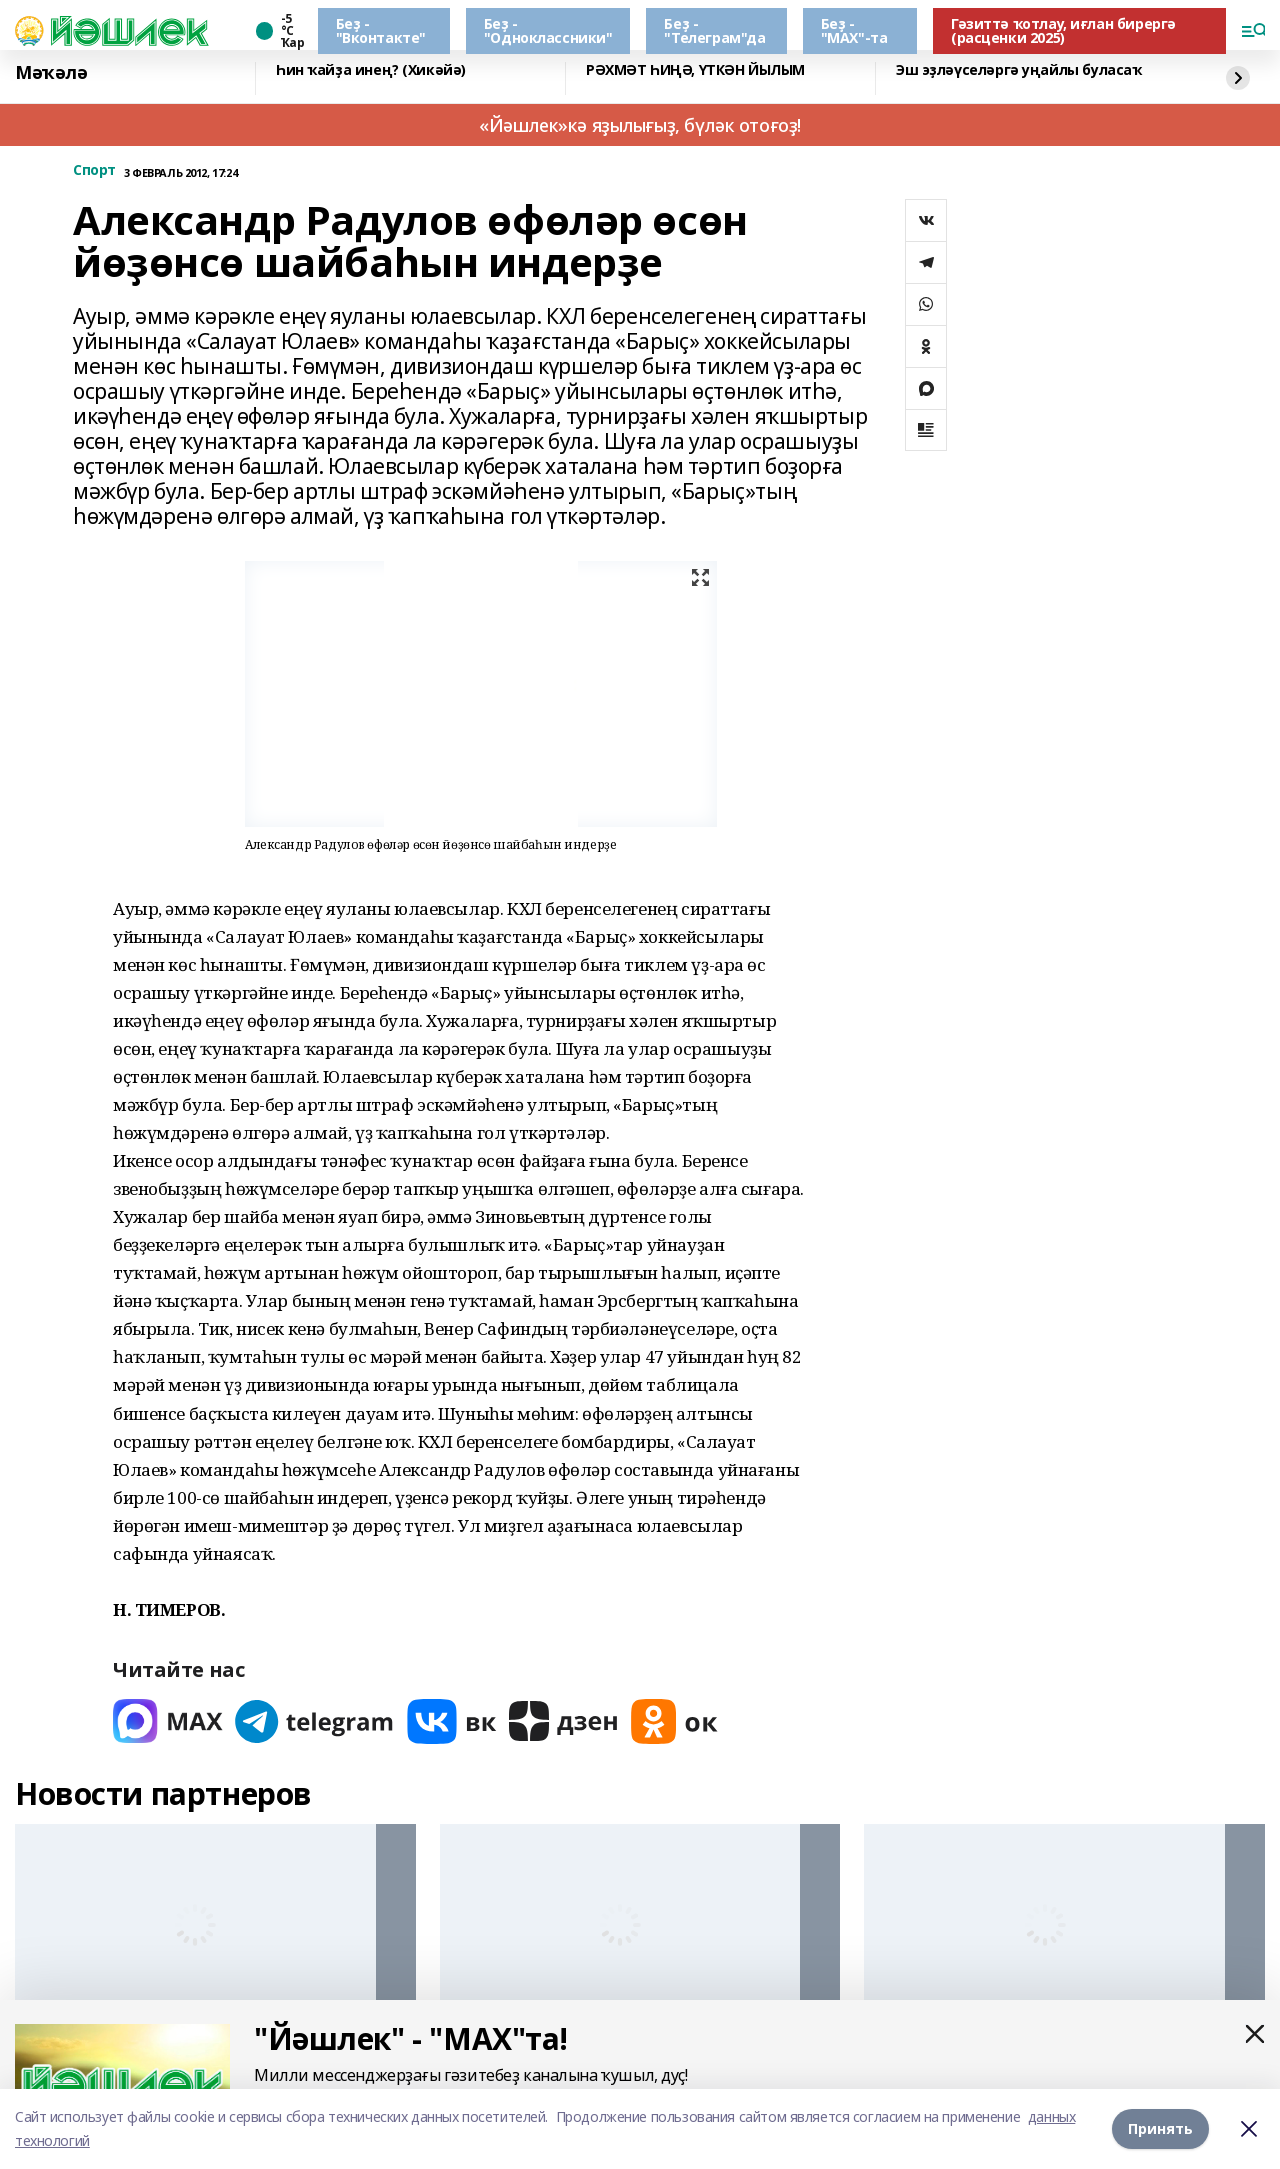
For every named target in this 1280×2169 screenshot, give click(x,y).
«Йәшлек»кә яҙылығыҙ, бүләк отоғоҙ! (640, 125)
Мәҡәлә (51, 73)
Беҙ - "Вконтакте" (381, 30)
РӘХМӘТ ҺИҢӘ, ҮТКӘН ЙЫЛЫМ (695, 70)
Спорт (94, 170)
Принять (1160, 2128)
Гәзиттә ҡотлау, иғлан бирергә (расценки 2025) (1063, 30)
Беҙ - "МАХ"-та (854, 30)
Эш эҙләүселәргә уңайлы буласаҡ (1018, 70)
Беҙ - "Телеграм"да (714, 30)
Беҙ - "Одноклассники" (548, 30)
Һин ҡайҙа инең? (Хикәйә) (371, 70)
